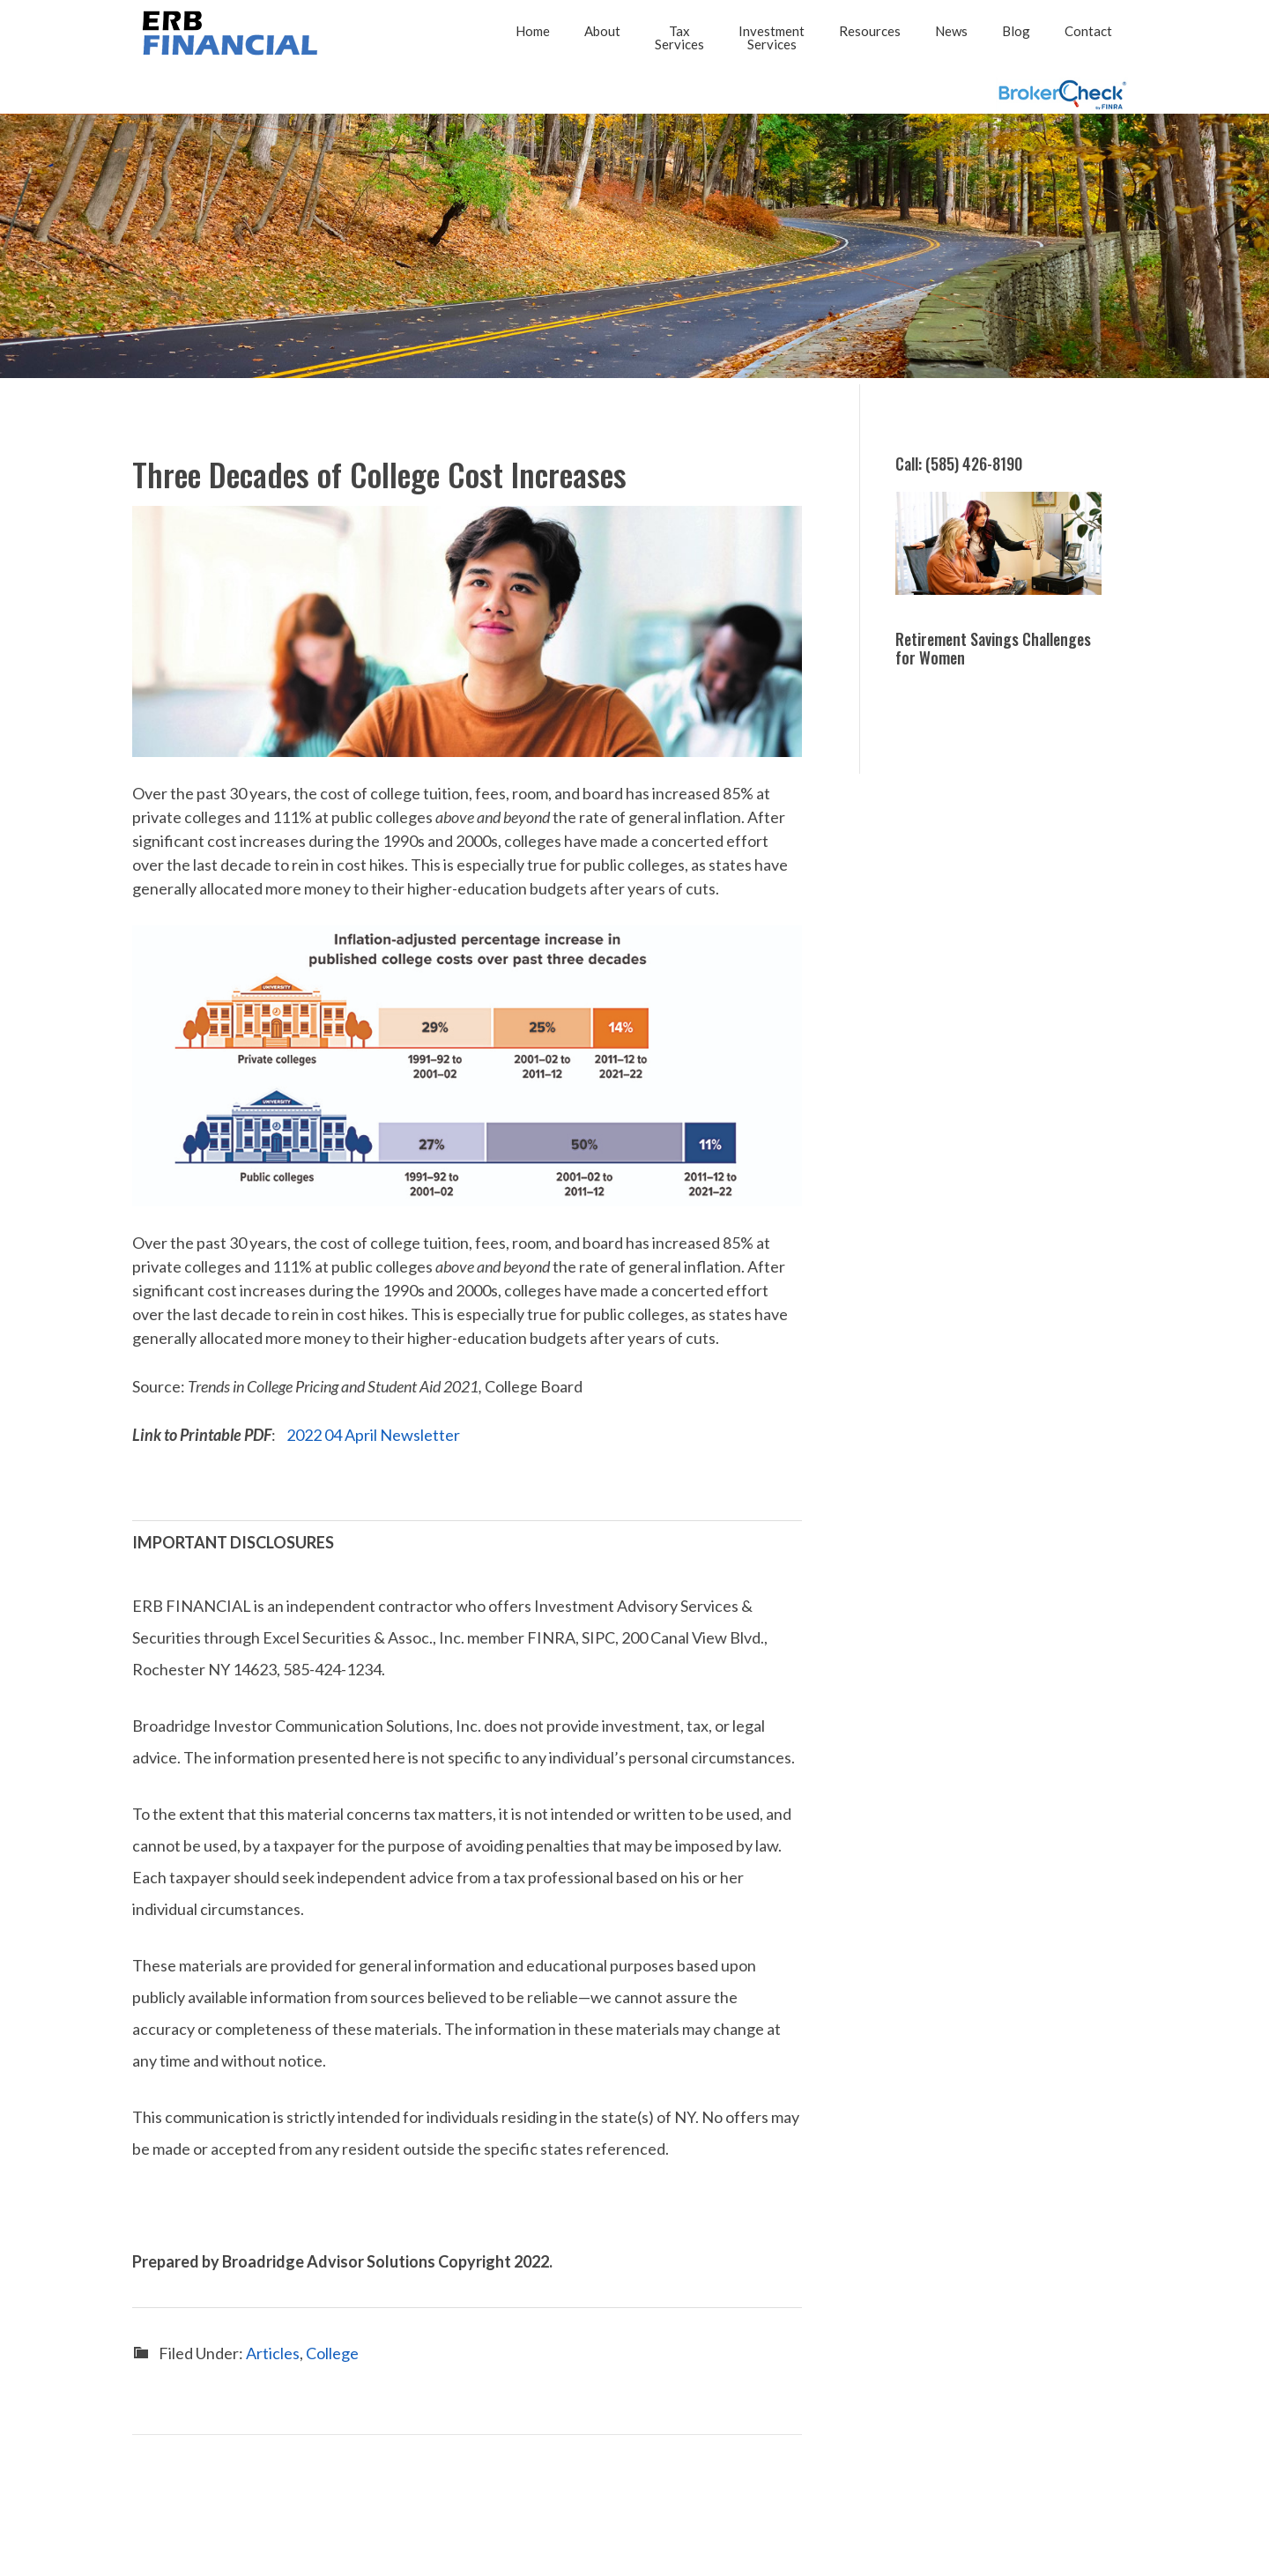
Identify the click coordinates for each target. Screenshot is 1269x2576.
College (332, 2353)
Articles (273, 2353)
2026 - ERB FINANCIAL (233, 33)
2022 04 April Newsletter (373, 1434)
